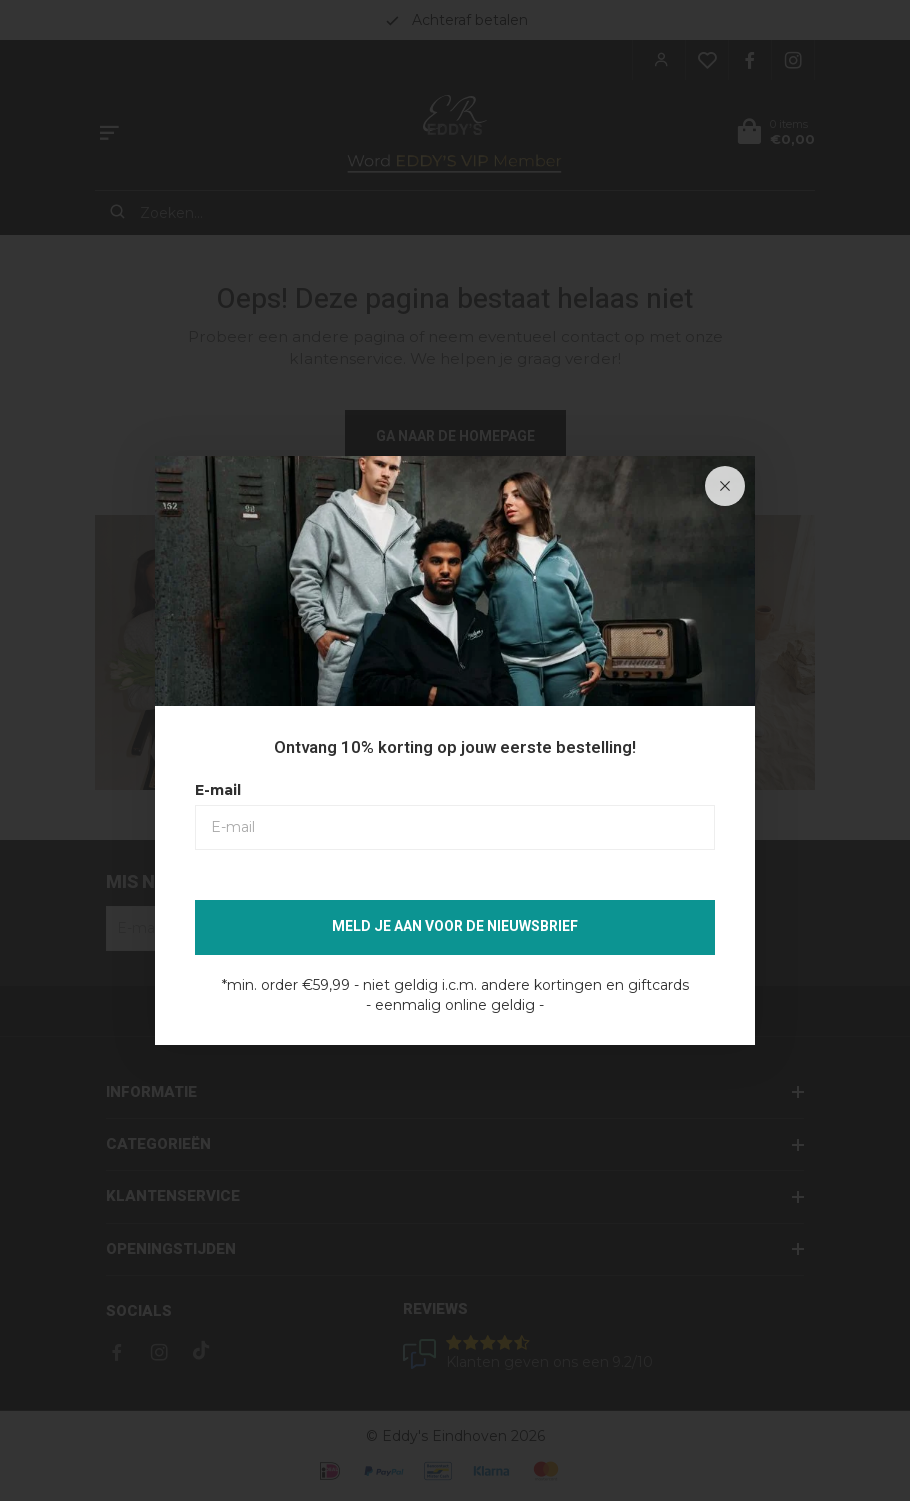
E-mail (218, 790)
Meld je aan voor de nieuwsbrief (455, 926)
